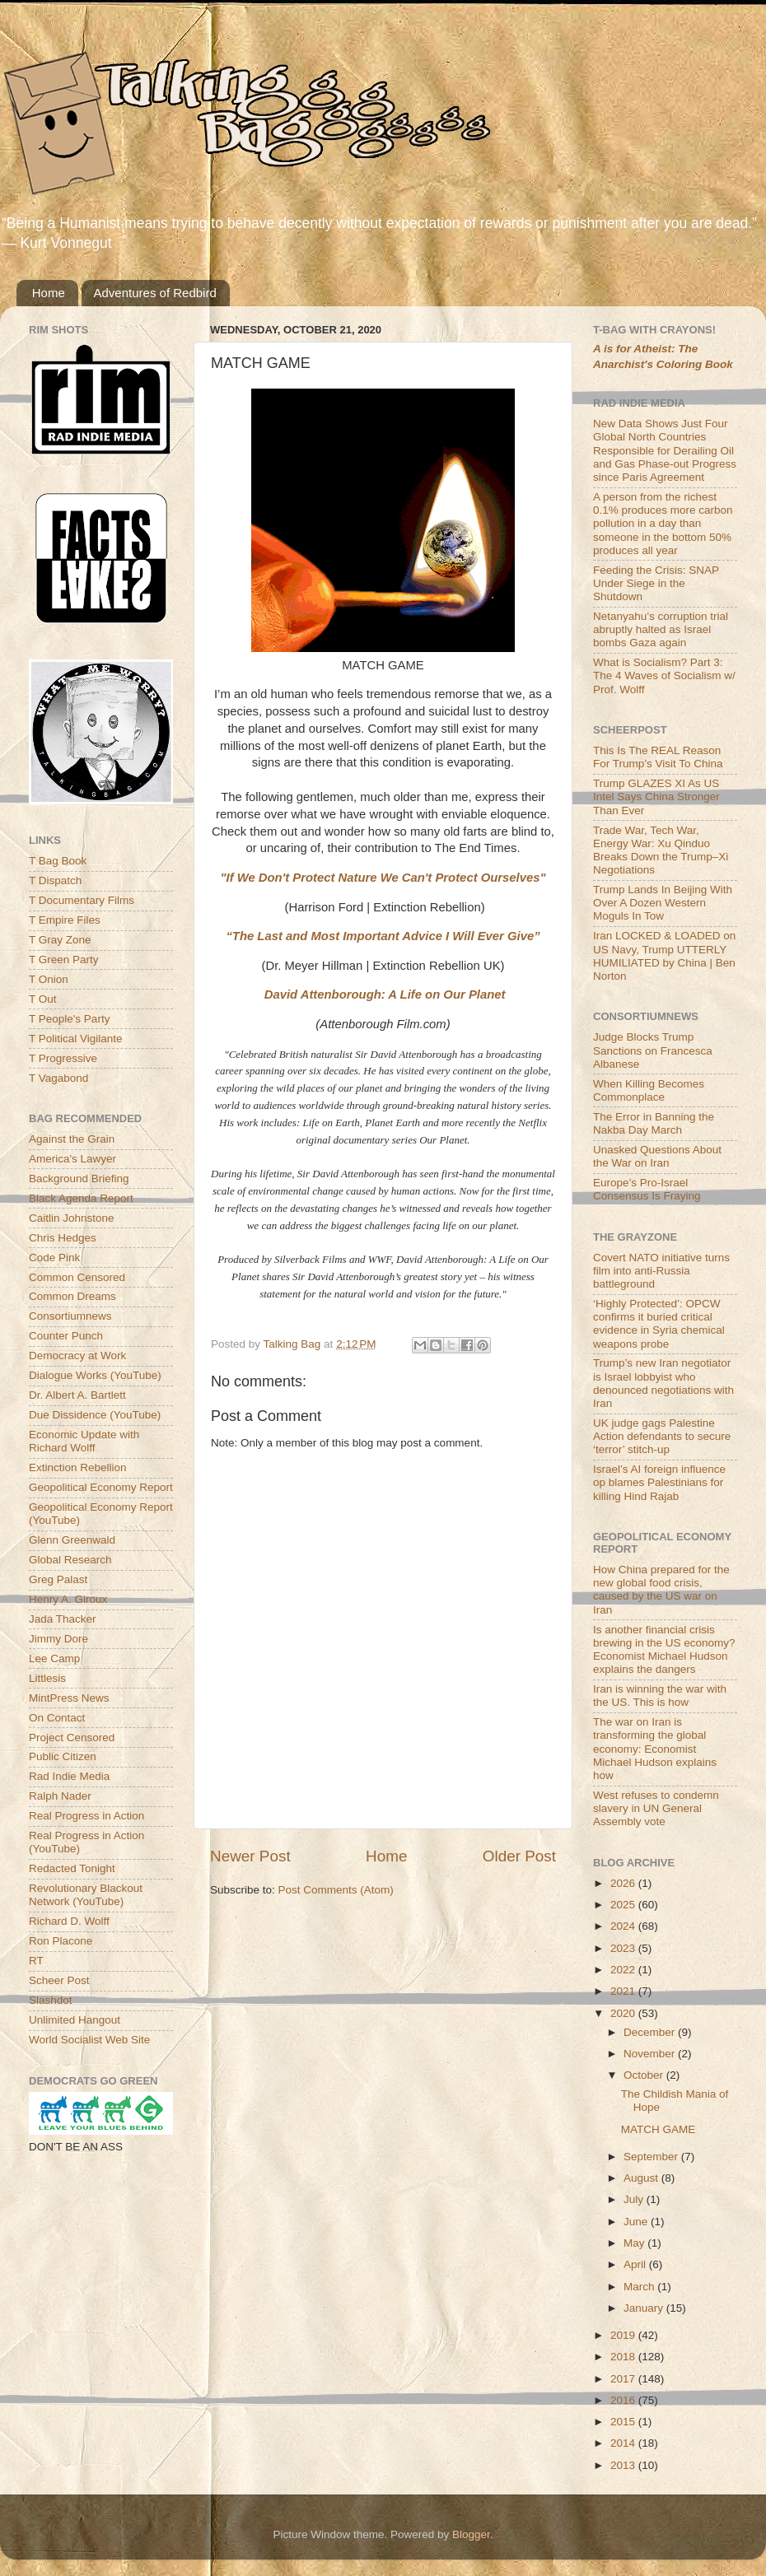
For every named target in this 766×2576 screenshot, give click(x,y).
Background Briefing (79, 1178)
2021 (624, 1991)
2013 (624, 2465)
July (635, 2199)
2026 (624, 1883)
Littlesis (47, 1678)
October (645, 2075)
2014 (624, 2443)
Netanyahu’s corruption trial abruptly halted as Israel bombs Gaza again (660, 629)
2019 (624, 2335)
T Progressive (63, 1058)
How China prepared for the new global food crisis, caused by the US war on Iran (661, 1589)
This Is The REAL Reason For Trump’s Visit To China (658, 757)
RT (36, 1960)
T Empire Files (64, 920)
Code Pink (54, 1257)
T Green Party (64, 959)
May (635, 2243)
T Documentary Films (81, 900)
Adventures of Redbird (155, 293)
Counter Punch (66, 1336)
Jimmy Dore (58, 1639)
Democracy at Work (77, 1355)
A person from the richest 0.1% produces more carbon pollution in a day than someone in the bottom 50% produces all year (663, 524)
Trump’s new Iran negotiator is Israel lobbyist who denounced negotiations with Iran (663, 1383)
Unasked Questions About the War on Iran (657, 1156)
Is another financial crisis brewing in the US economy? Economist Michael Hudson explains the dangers (664, 1649)
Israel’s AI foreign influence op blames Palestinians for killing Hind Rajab (659, 1482)
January (645, 2308)
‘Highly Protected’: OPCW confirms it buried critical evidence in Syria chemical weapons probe (659, 1323)
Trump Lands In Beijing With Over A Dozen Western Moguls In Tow (662, 902)
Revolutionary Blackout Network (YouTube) (85, 1895)
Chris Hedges (62, 1238)
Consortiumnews (70, 1316)
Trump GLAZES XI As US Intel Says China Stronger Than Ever (656, 796)
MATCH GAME (658, 2129)
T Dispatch (55, 880)
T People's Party (69, 1019)
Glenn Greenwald (72, 1540)
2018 (624, 2356)
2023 (624, 1948)
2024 (624, 1926)
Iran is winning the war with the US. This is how (659, 1695)
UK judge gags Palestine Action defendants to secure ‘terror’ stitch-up (662, 1436)
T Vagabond (58, 1078)
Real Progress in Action (86, 1816)
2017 (624, 2379)
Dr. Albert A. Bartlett (77, 1395)
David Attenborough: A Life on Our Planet (385, 994)
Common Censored (77, 1277)
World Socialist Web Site (89, 2039)
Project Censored (71, 1737)
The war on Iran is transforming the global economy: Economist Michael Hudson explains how (655, 1749)
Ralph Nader (60, 1796)
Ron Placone (60, 1941)
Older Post (519, 1856)
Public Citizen (62, 1756)
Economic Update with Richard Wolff (84, 1441)
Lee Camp (54, 1658)
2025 (624, 1904)
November (651, 2053)
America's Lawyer (72, 1159)
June (637, 2221)
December (651, 2032)
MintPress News (69, 1698)
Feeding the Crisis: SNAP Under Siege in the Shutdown (656, 583)
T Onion (48, 979)
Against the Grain (71, 1139)
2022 (624, 1969)
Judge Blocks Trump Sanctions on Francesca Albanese (652, 1050)
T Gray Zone (60, 940)
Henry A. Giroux (68, 1599)
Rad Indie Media (69, 1776)
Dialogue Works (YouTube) (95, 1375)
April (636, 2264)
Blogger (471, 2534)
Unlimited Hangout (74, 2020)
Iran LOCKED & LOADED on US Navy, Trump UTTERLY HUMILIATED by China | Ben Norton (664, 955)
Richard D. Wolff (69, 1921)
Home (48, 293)
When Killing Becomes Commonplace (648, 1090)
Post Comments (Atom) (336, 1890)
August (642, 2178)
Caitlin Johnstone (71, 1218)
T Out (43, 999)
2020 (624, 2013)
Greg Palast (58, 1579)
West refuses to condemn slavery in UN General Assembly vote (656, 1808)
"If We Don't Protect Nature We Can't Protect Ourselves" (382, 877)
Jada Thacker (62, 1619)
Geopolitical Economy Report (101, 1487)
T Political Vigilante (76, 1038)
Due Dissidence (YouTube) (95, 1415)
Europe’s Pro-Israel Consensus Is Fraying (647, 1189)
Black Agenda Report (81, 1198)
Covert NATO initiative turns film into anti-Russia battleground (661, 1270)
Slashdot (50, 2000)
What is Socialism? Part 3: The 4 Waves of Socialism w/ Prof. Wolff (664, 675)
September (652, 2156)
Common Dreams (72, 1296)
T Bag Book (57, 861)
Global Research (70, 1560)
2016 (624, 2400)
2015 (624, 2421)
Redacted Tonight (72, 1868)
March (640, 2286)
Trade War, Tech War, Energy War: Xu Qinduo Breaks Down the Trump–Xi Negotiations (660, 850)
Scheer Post (59, 1980)
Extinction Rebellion (78, 1467)
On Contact (57, 1718)
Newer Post (250, 1856)
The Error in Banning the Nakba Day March (653, 1123)
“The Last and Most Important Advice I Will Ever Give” (382, 936)
